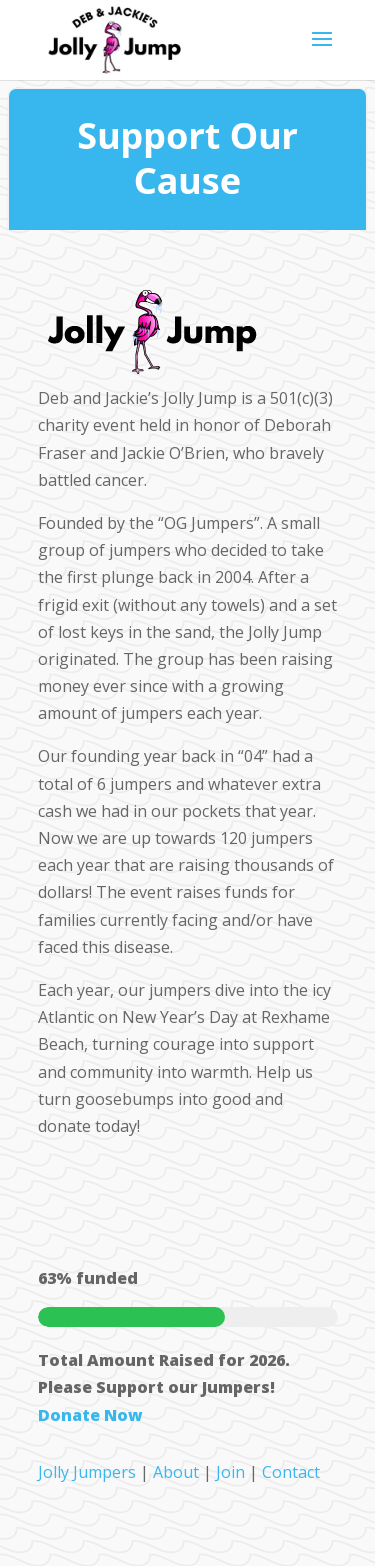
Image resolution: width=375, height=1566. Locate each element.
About (176, 1472)
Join (230, 1472)
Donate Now (90, 1415)
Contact (291, 1472)
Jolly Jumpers (87, 1472)
